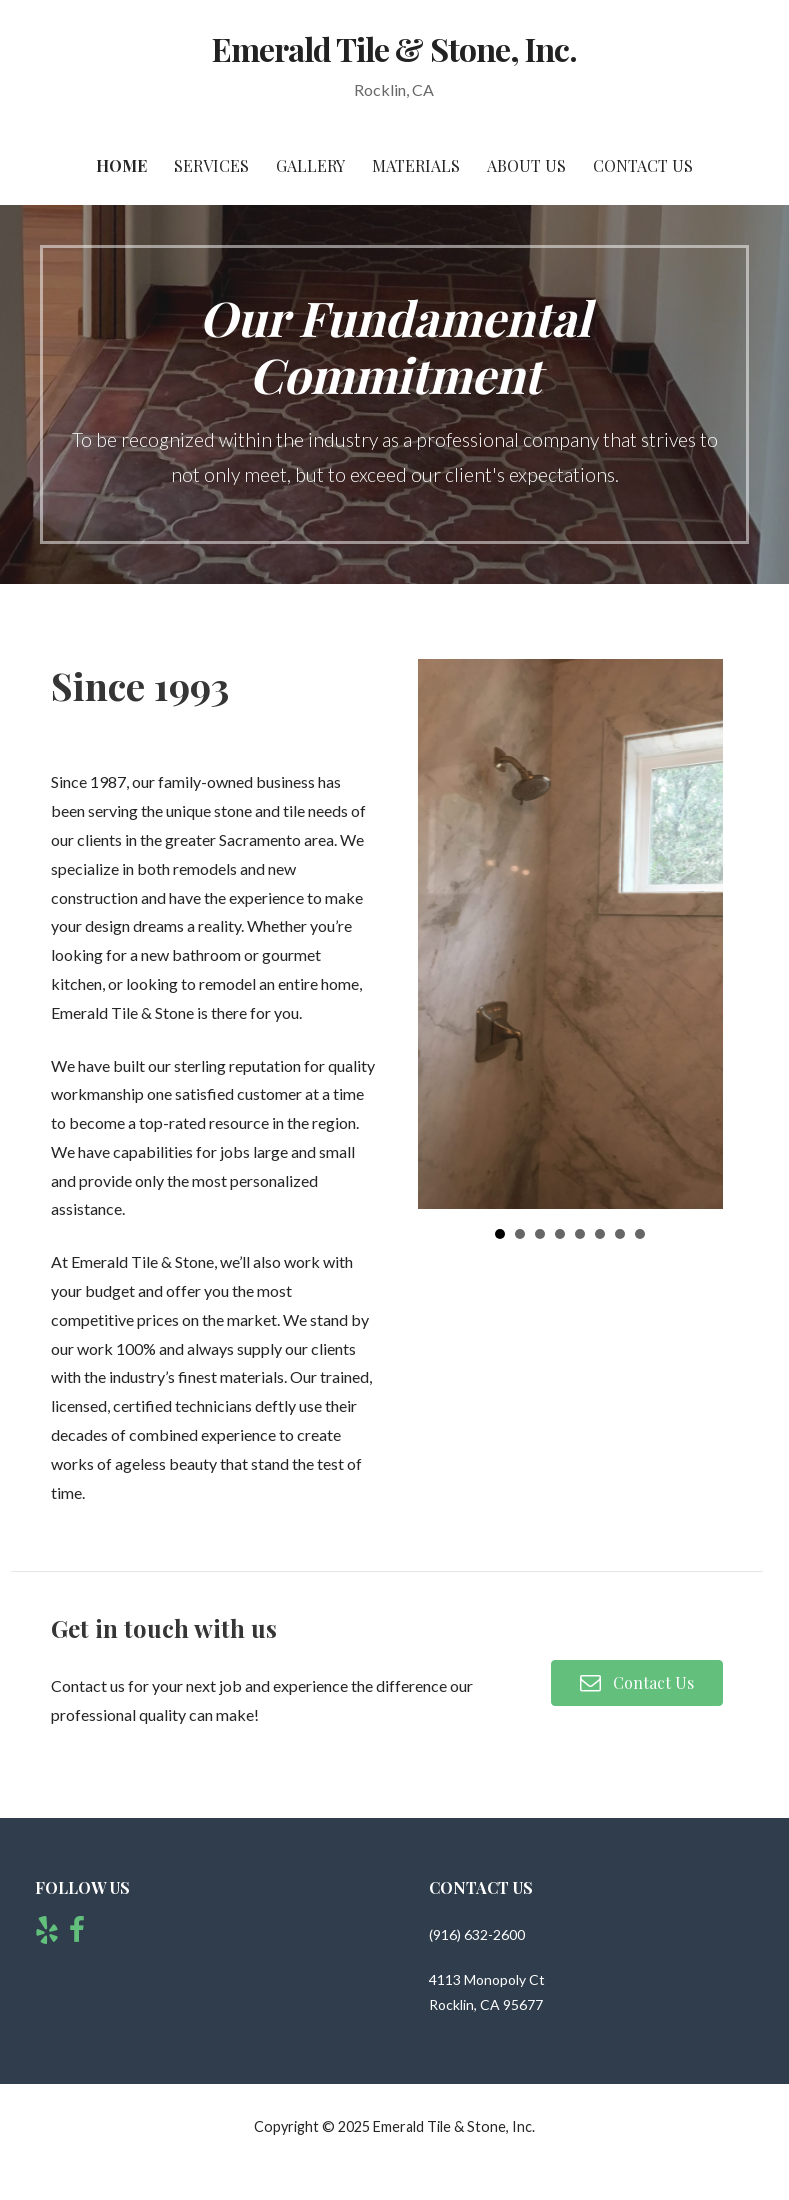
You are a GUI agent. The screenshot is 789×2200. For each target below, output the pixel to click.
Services (211, 165)
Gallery (310, 165)
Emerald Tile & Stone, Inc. (394, 48)
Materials (416, 165)
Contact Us (643, 165)
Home (121, 165)
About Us (526, 165)
